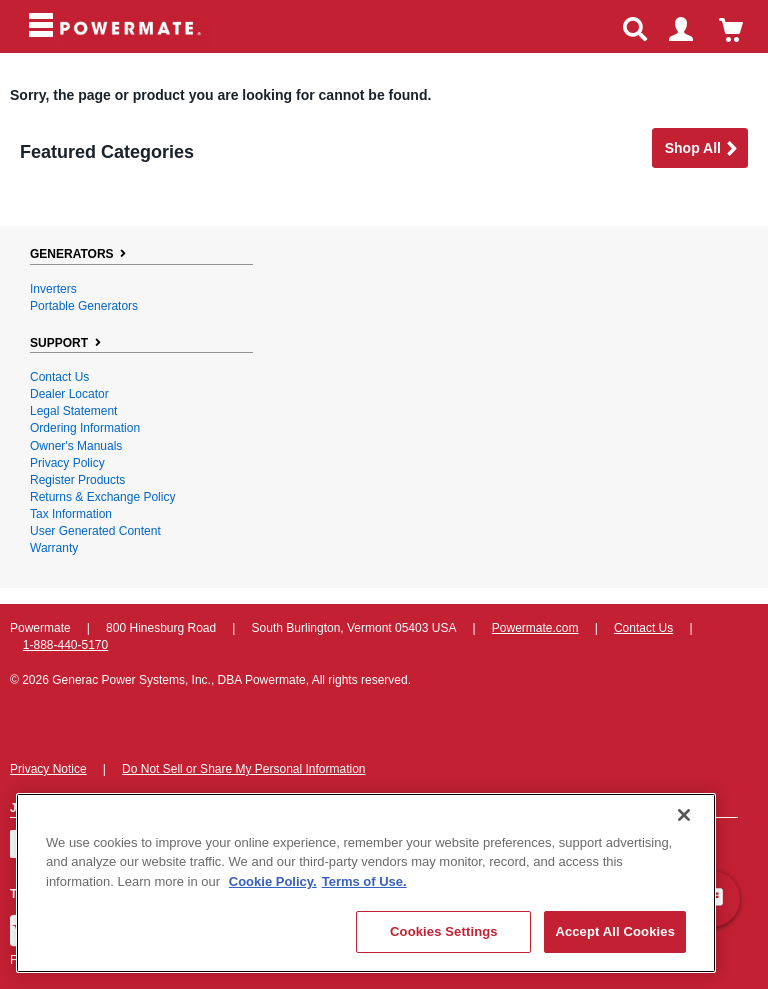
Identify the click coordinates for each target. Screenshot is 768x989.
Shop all (702, 149)
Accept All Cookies (615, 931)
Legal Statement (73, 411)
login (690, 32)
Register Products (77, 480)
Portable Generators (84, 306)
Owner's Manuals (76, 446)
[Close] (684, 815)
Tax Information (71, 514)
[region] (366, 883)
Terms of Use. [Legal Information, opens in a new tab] (364, 881)
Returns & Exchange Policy (102, 497)
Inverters (53, 289)
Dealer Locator (69, 394)
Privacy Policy (67, 463)
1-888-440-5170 (65, 645)
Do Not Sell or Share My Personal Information (243, 769)
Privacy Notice (48, 769)
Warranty (54, 548)
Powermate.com (535, 628)
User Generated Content (95, 531)
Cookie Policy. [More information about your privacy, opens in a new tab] (273, 881)
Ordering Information (85, 428)
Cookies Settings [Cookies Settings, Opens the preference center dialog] (444, 931)
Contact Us (59, 377)
